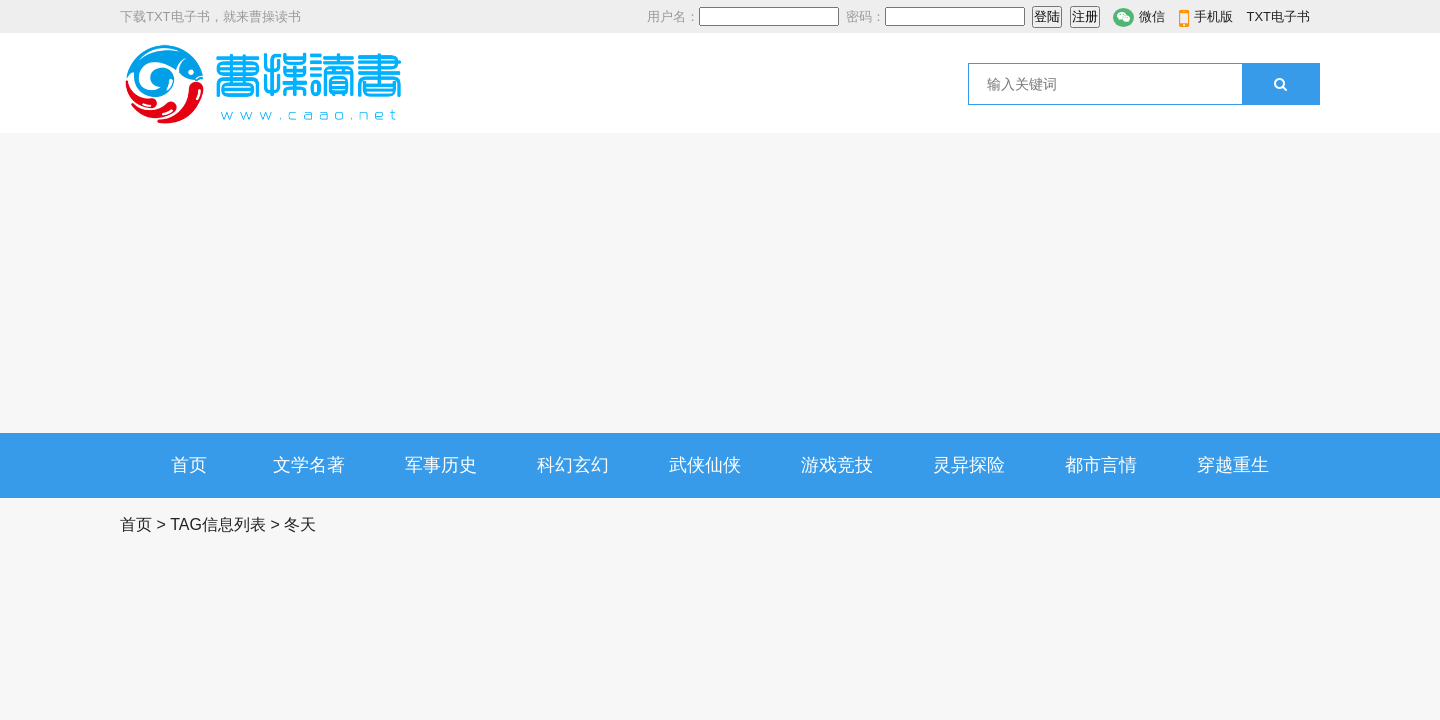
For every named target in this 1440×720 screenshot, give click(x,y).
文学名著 (309, 465)
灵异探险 (969, 465)
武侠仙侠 (705, 465)
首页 (189, 465)
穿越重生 (1233, 465)
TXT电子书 (1278, 16)
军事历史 (441, 465)
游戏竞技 (837, 465)
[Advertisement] (720, 283)
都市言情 (1101, 465)
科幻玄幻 (573, 465)
